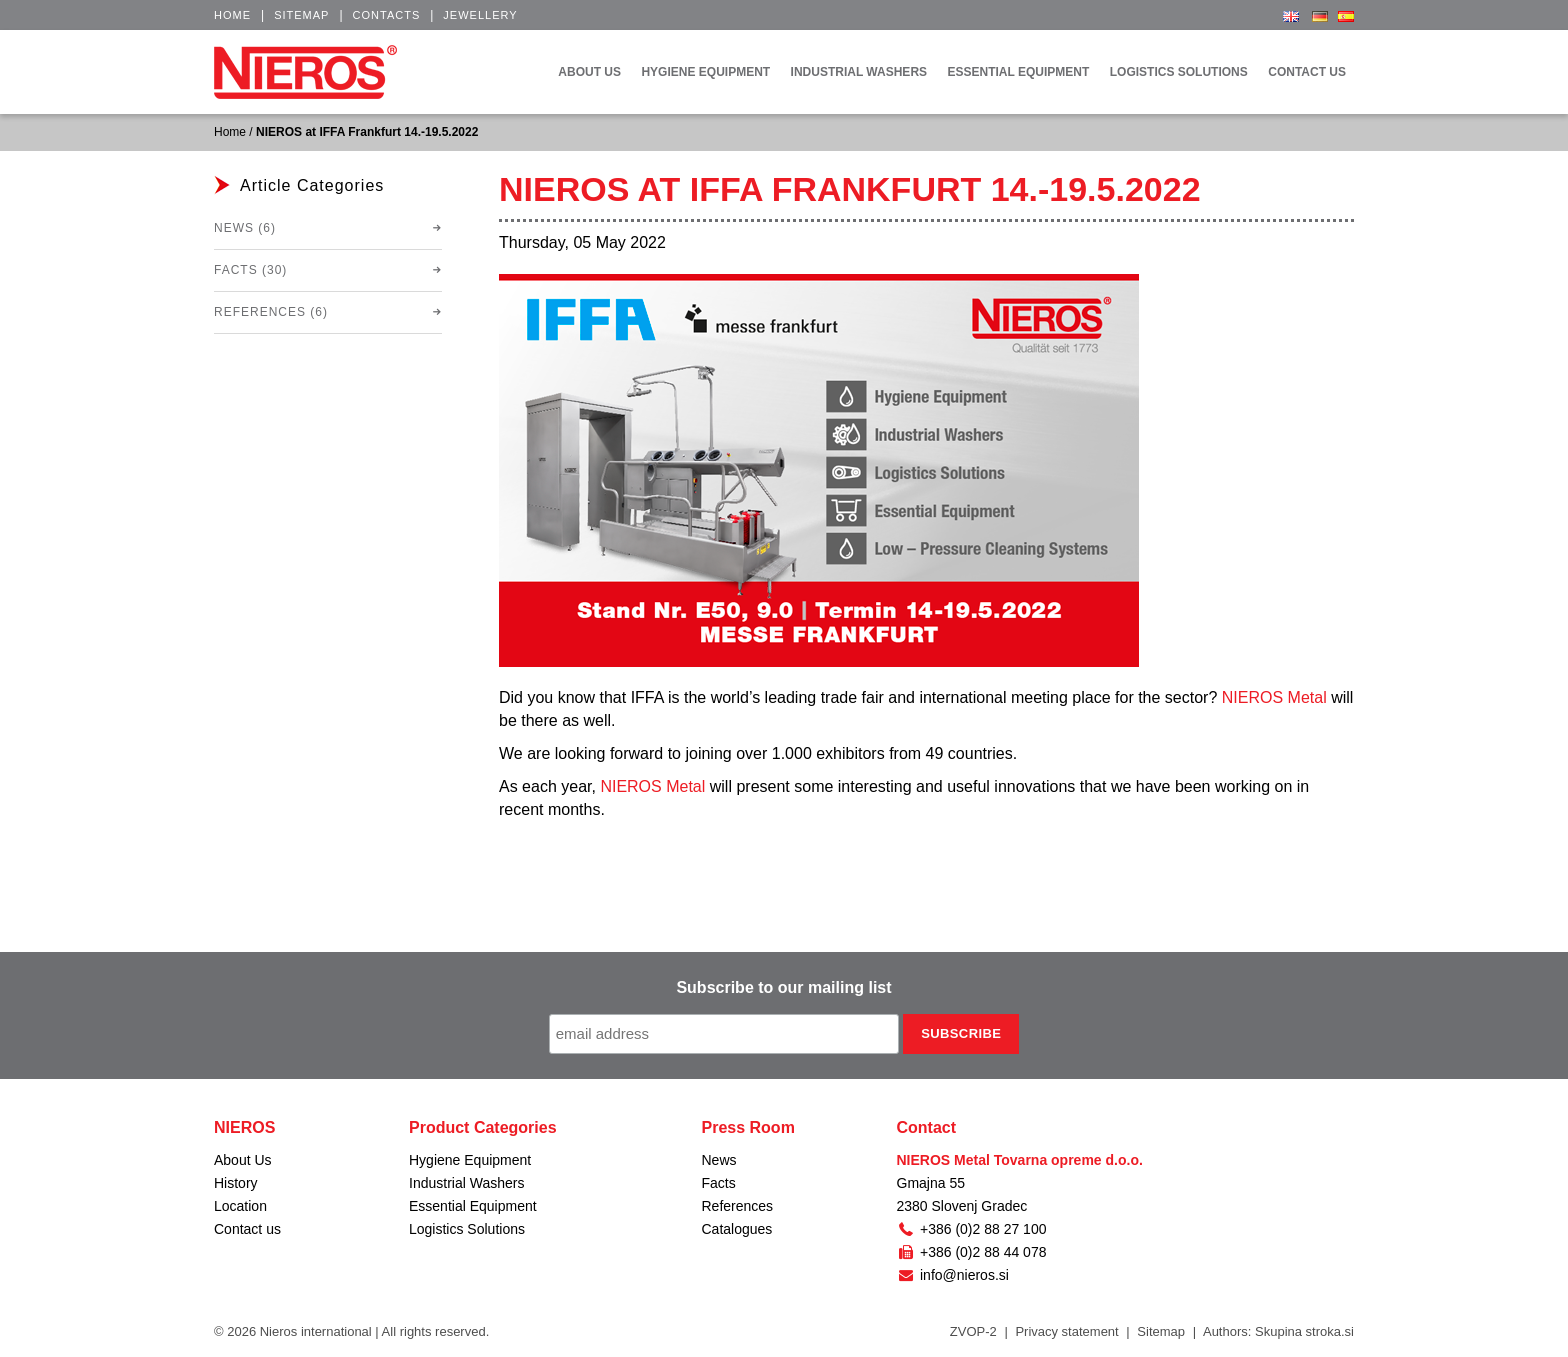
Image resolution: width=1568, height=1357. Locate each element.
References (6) (271, 312)
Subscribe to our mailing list (783, 987)
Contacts (387, 15)
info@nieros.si (953, 1275)
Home (232, 15)
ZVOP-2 (973, 1331)
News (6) (245, 228)
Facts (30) (250, 270)
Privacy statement (1066, 1331)
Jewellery (480, 15)
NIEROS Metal (1274, 697)
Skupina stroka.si (1304, 1331)
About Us (243, 1160)
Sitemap (301, 15)
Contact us (247, 1229)
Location (240, 1206)
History (236, 1183)
